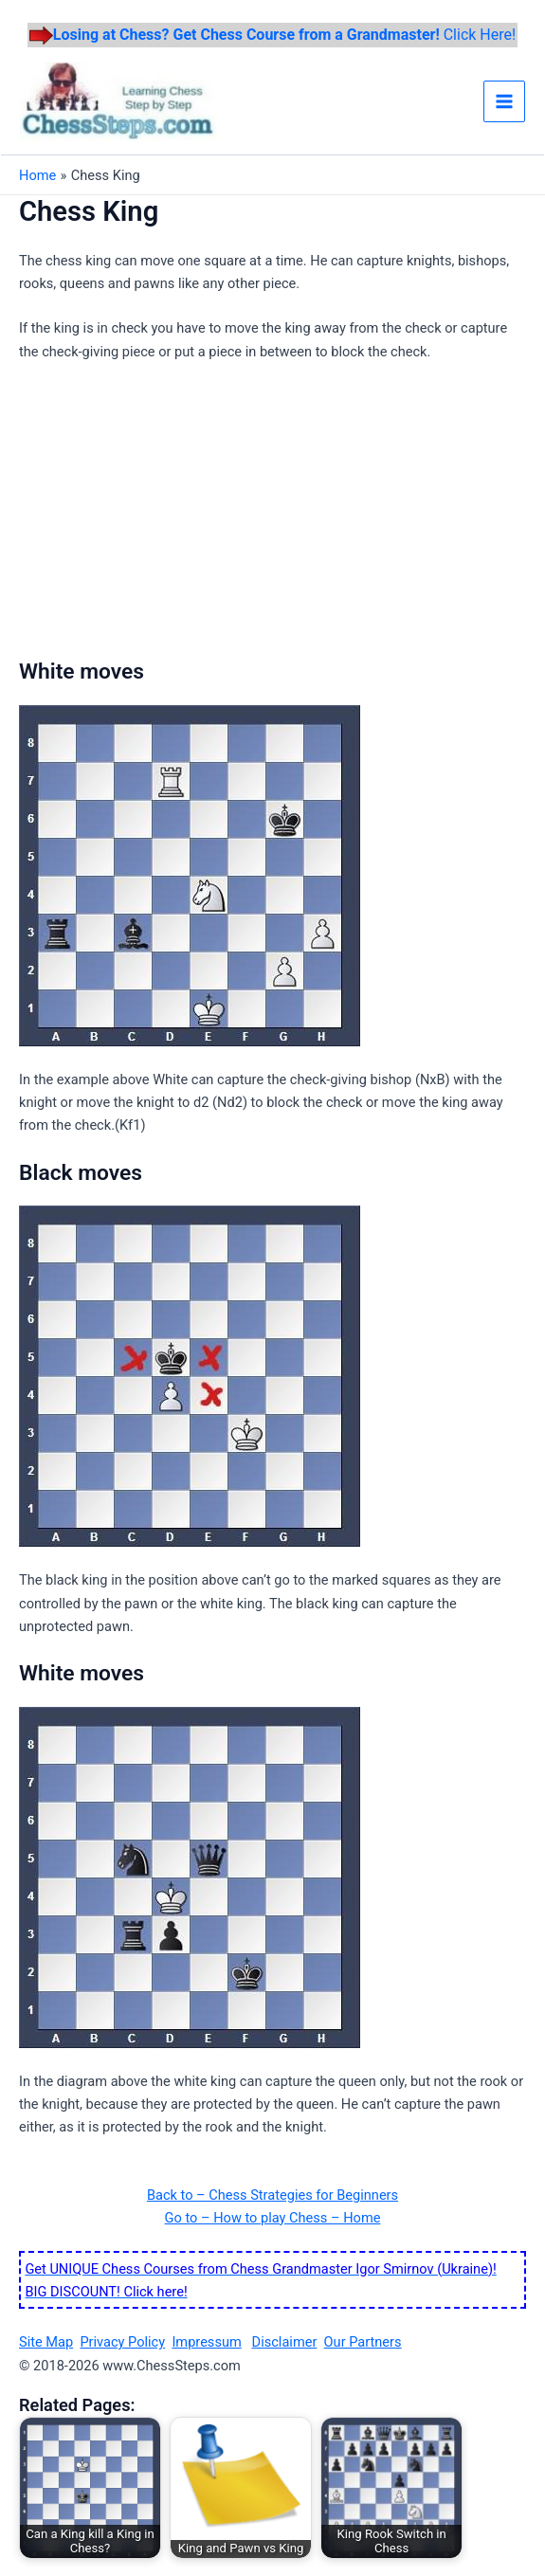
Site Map (46, 2341)
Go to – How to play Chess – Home (273, 2217)
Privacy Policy (122, 2341)
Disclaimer (285, 2341)
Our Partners (363, 2341)
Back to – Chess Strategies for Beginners (272, 2195)
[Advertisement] (178, 517)
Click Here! (284, 35)
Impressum (206, 2341)
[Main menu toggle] (504, 101)
